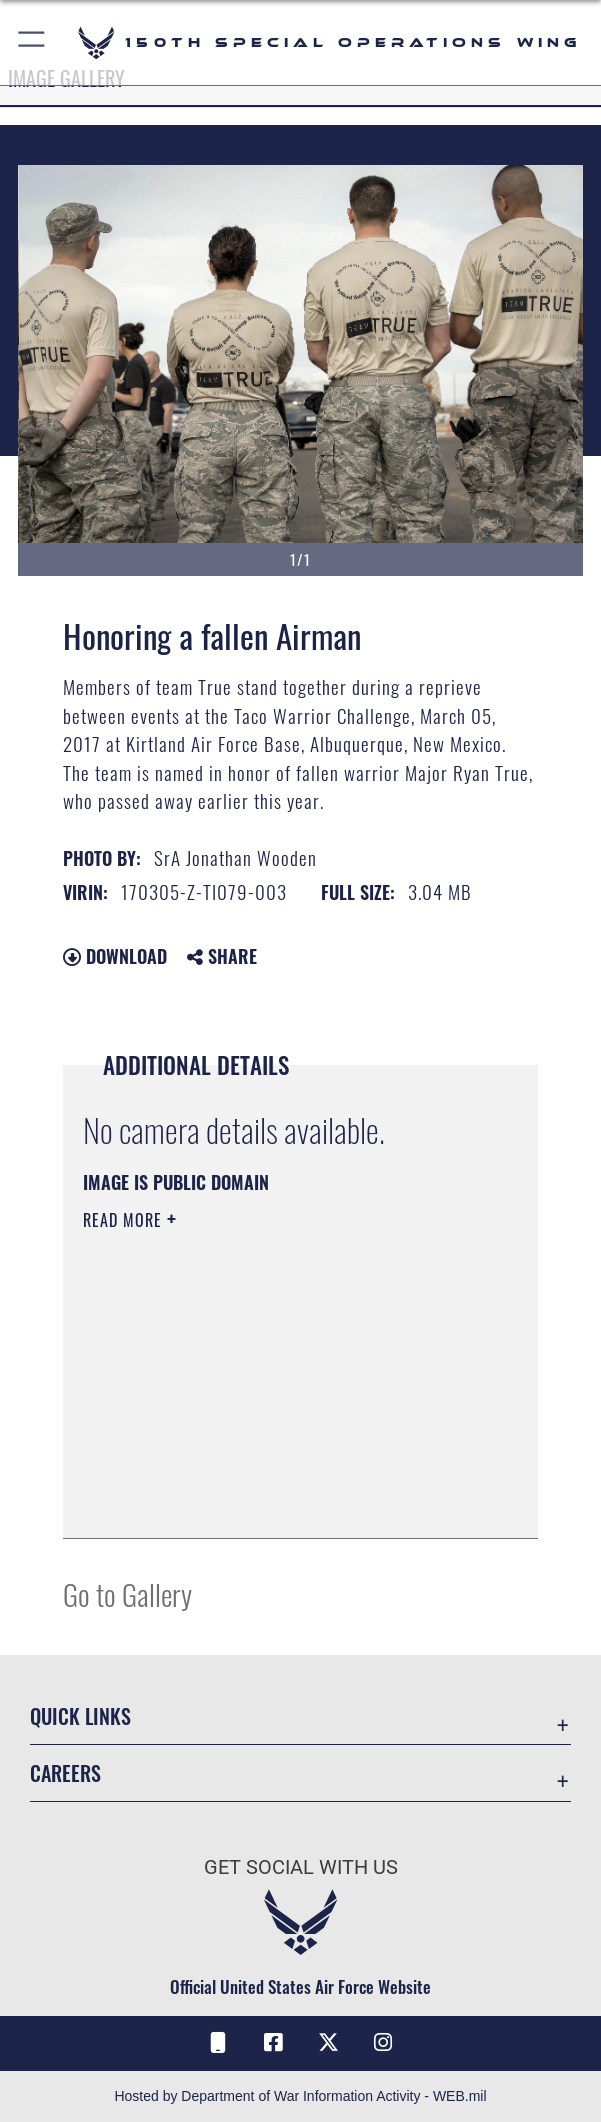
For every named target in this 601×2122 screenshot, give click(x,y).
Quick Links (80, 1716)
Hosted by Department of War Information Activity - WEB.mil (300, 2096)
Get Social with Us (301, 1867)
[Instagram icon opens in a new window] (383, 2043)
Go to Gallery (127, 1593)
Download (115, 956)
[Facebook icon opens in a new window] (273, 2043)
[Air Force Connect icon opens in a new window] (218, 2043)
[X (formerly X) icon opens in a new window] (328, 2043)
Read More (125, 1220)
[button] (32, 42)
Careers (65, 1773)
